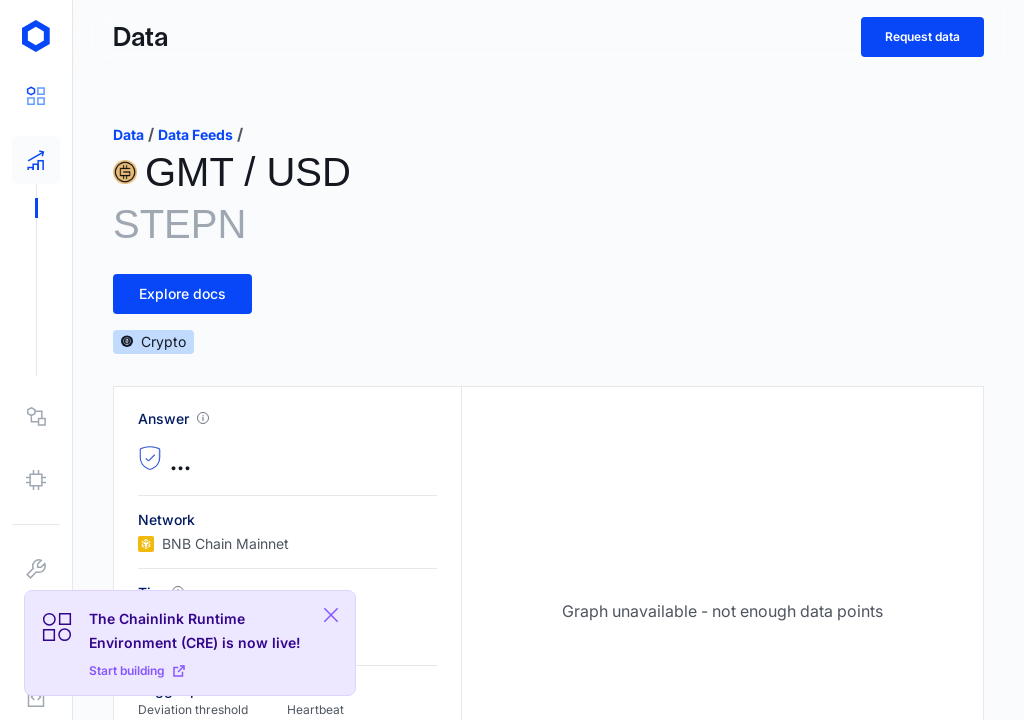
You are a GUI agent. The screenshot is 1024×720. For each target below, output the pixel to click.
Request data (922, 36)
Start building (137, 670)
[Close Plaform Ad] (331, 615)
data (128, 134)
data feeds (195, 134)
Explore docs (182, 293)
